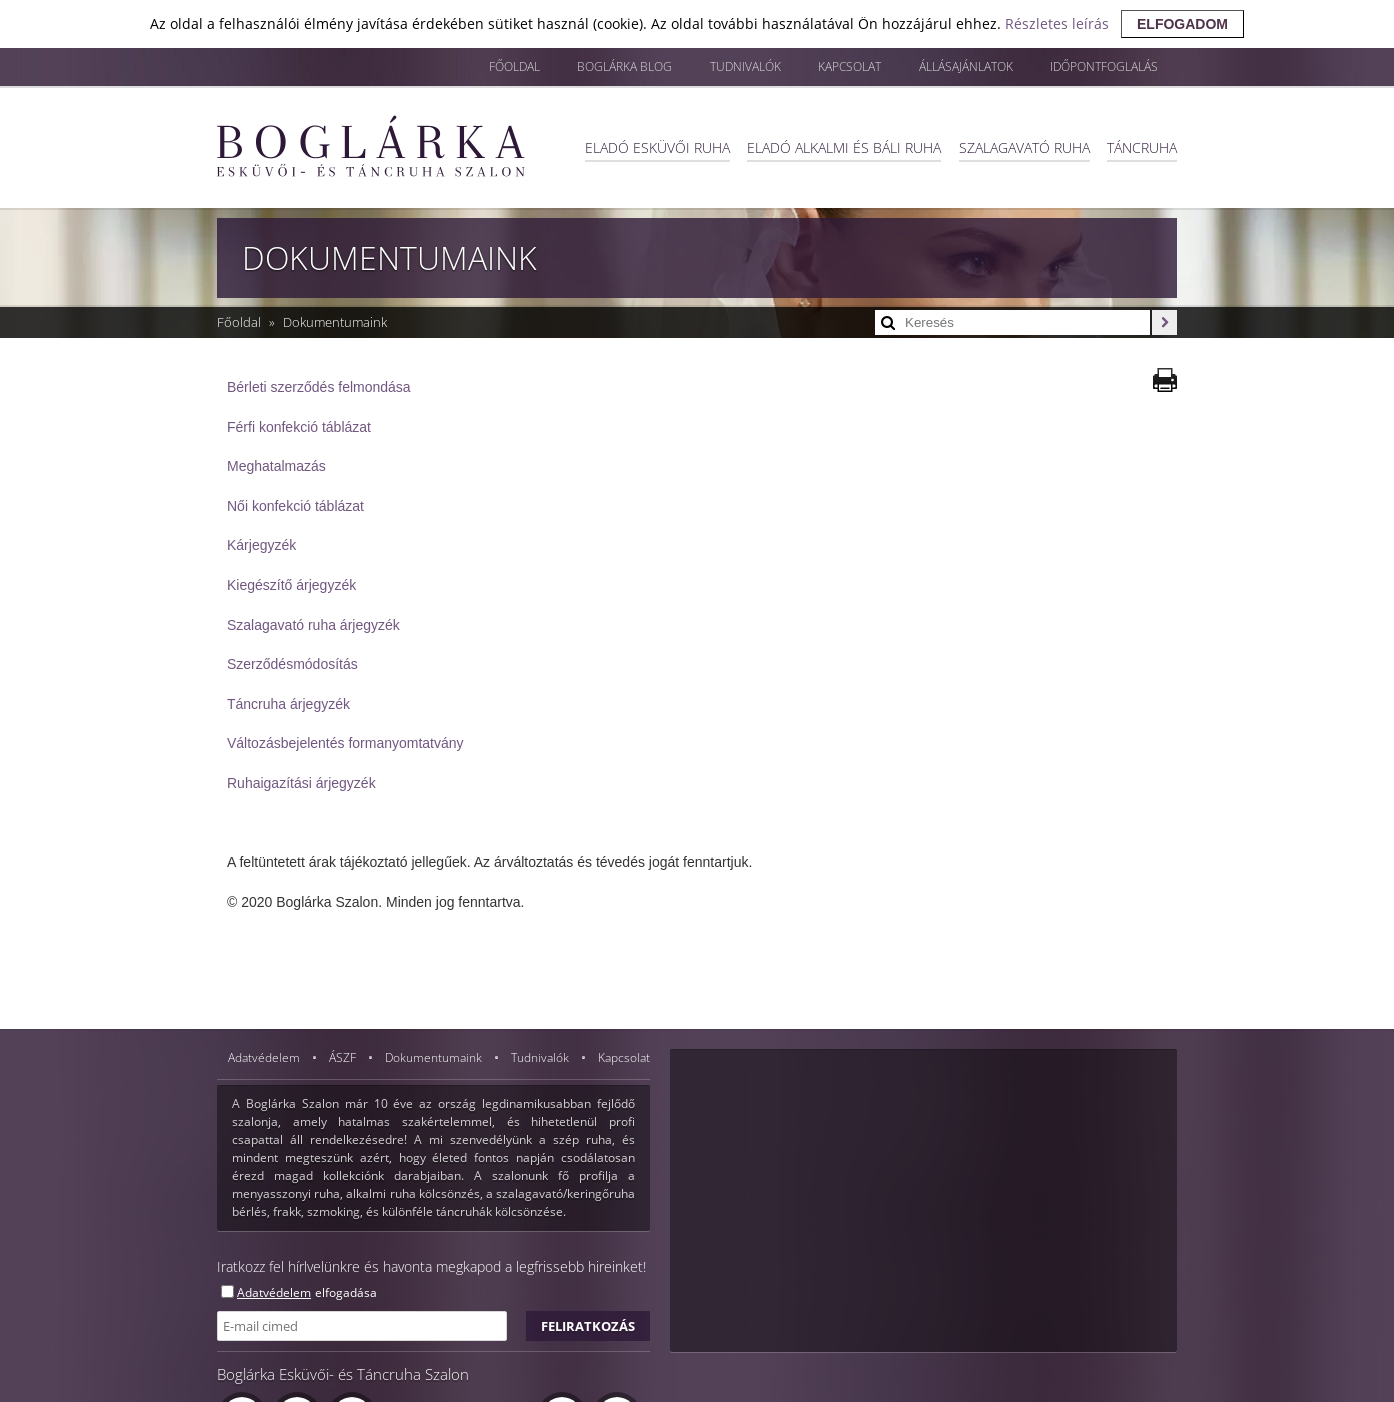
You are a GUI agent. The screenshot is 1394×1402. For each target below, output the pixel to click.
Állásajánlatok (945, 67)
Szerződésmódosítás (292, 664)
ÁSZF (344, 1057)
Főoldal (452, 67)
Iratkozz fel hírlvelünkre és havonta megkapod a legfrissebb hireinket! (431, 1266)
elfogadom (1182, 24)
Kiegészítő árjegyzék (291, 585)
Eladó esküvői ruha (649, 146)
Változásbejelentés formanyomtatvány (345, 743)
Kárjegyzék (261, 545)
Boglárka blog (572, 67)
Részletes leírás (1057, 23)
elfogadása (346, 1292)
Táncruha (1142, 146)
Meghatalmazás (276, 466)
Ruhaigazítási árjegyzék (301, 783)
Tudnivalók (703, 67)
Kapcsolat (817, 67)
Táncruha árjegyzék (288, 704)
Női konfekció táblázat (295, 506)
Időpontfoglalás (1097, 67)
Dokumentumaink (335, 322)
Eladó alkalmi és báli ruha (839, 146)
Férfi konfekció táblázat (299, 427)
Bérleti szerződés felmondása (319, 387)
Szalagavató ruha (1021, 146)
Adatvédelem (265, 1057)
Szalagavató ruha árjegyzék (313, 625)
